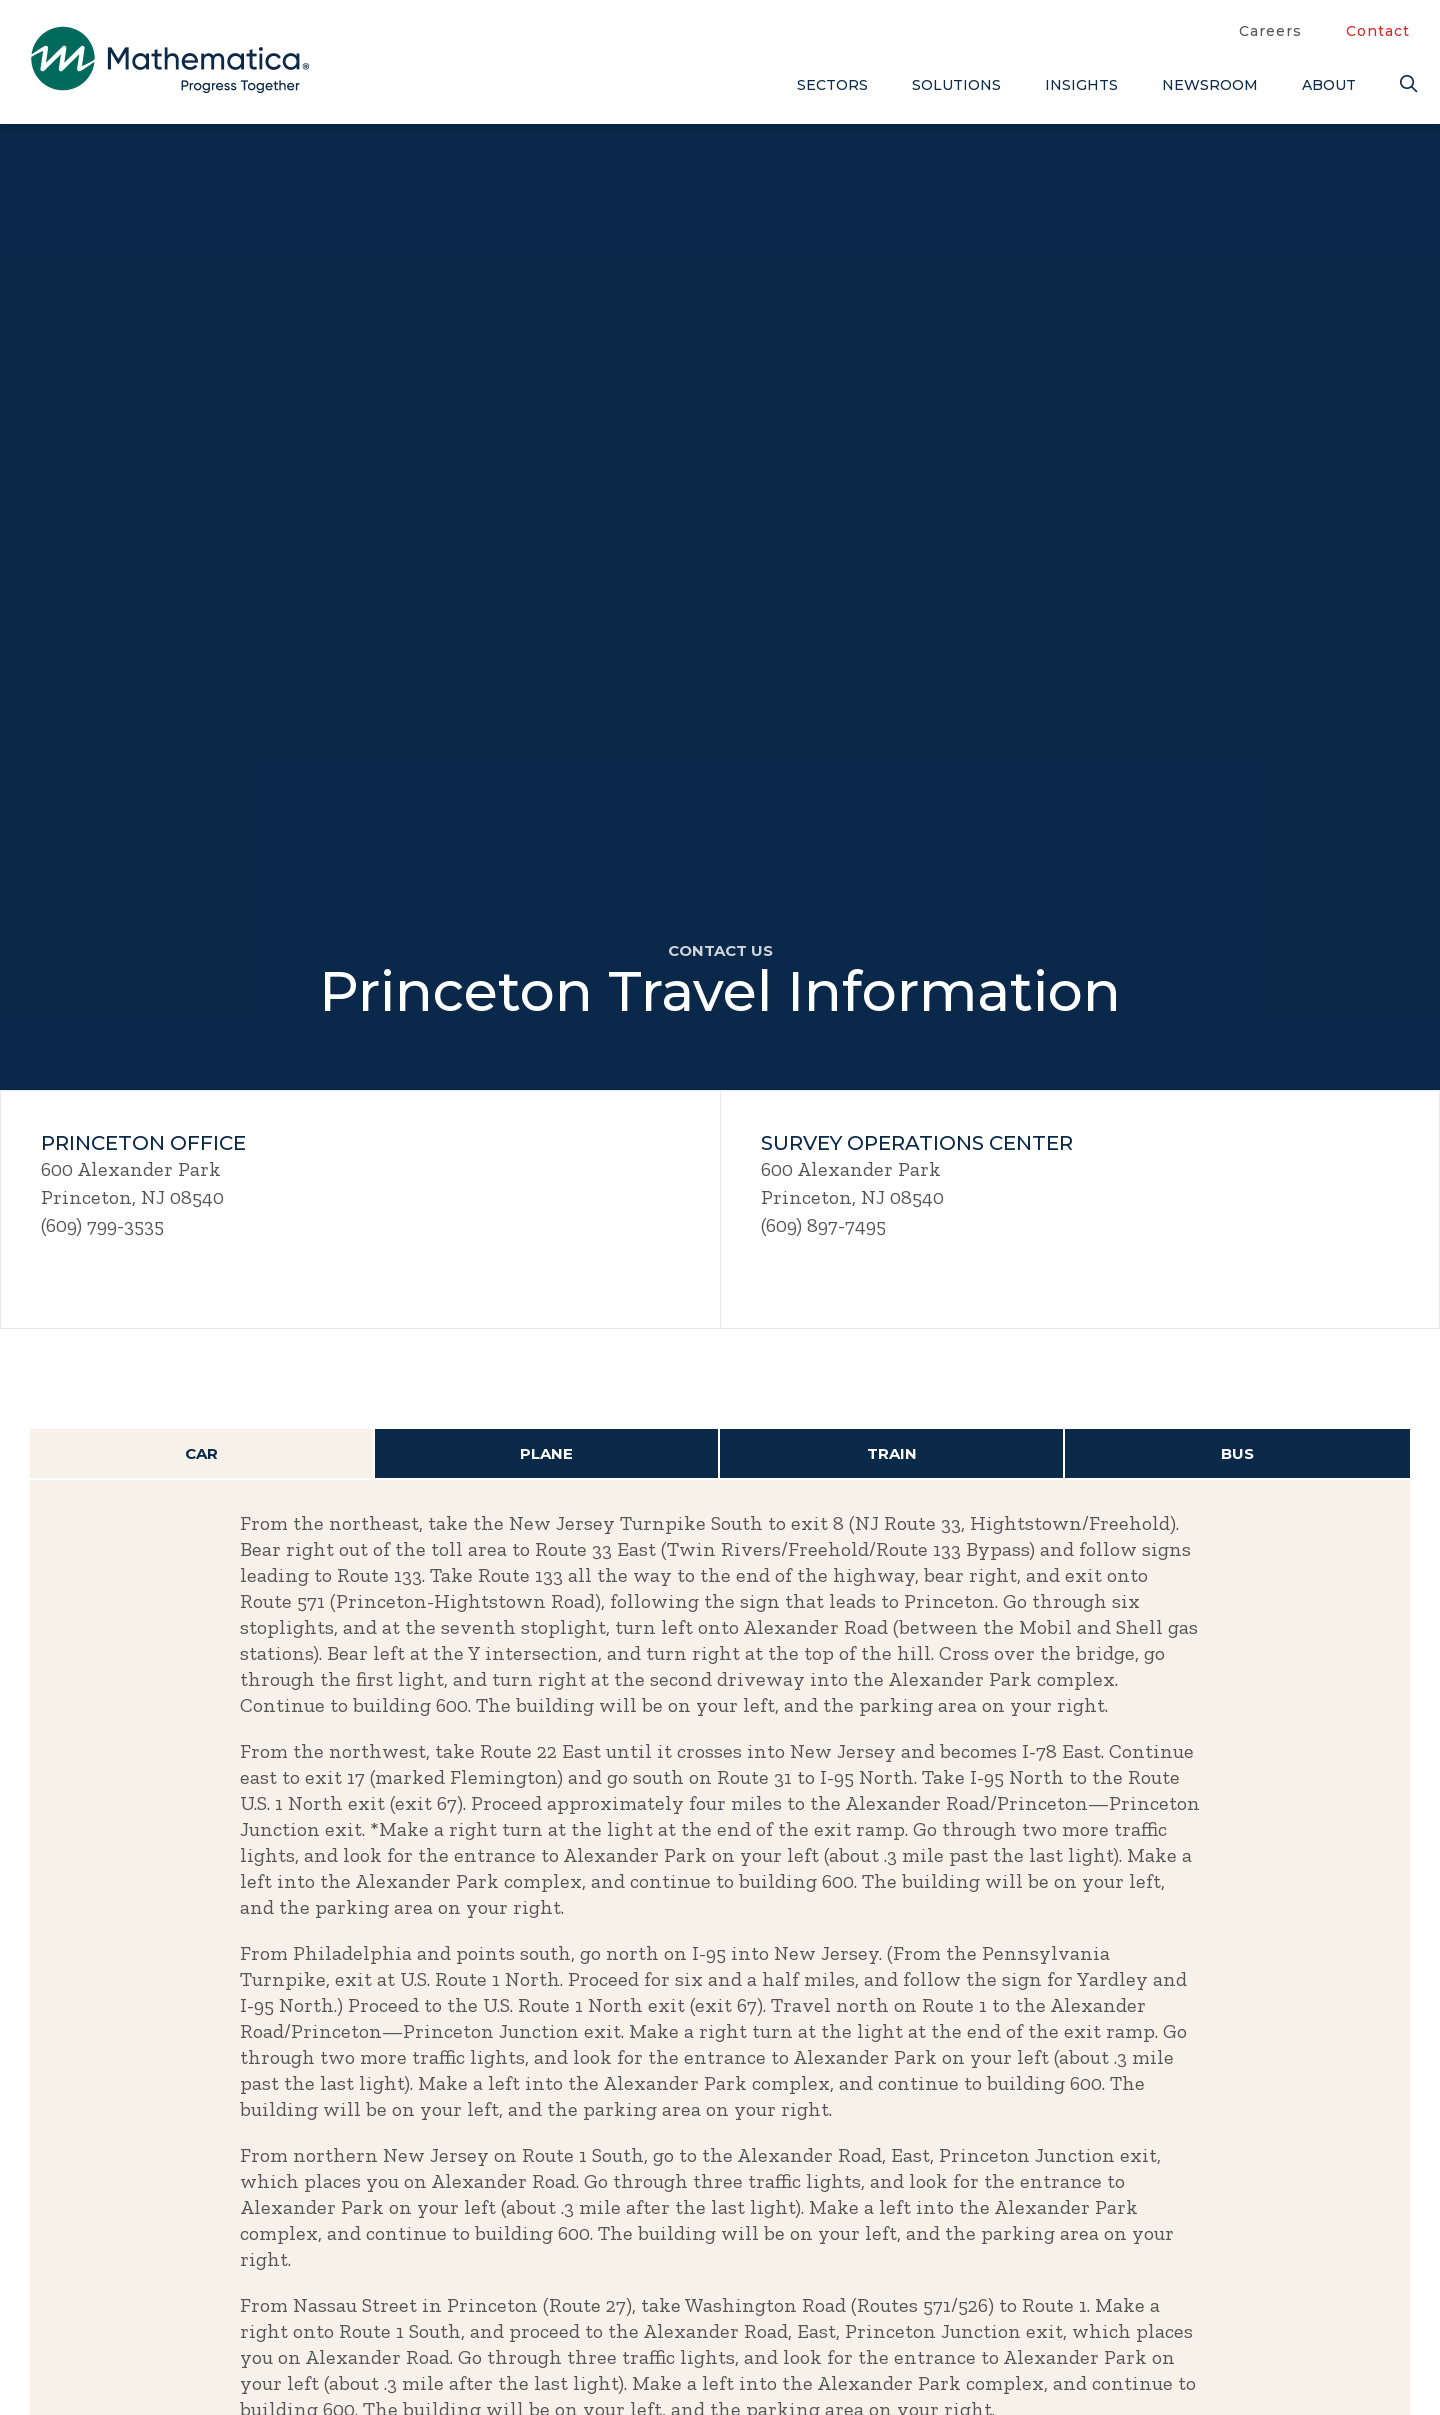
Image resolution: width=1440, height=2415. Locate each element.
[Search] (1405, 84)
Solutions (956, 85)
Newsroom (1210, 85)
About (1329, 85)
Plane (546, 1453)
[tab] (202, 1454)
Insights (1081, 85)
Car (201, 1453)
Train (892, 1453)
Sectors (832, 85)
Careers (1270, 31)
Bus (1237, 1453)
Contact (1378, 31)
